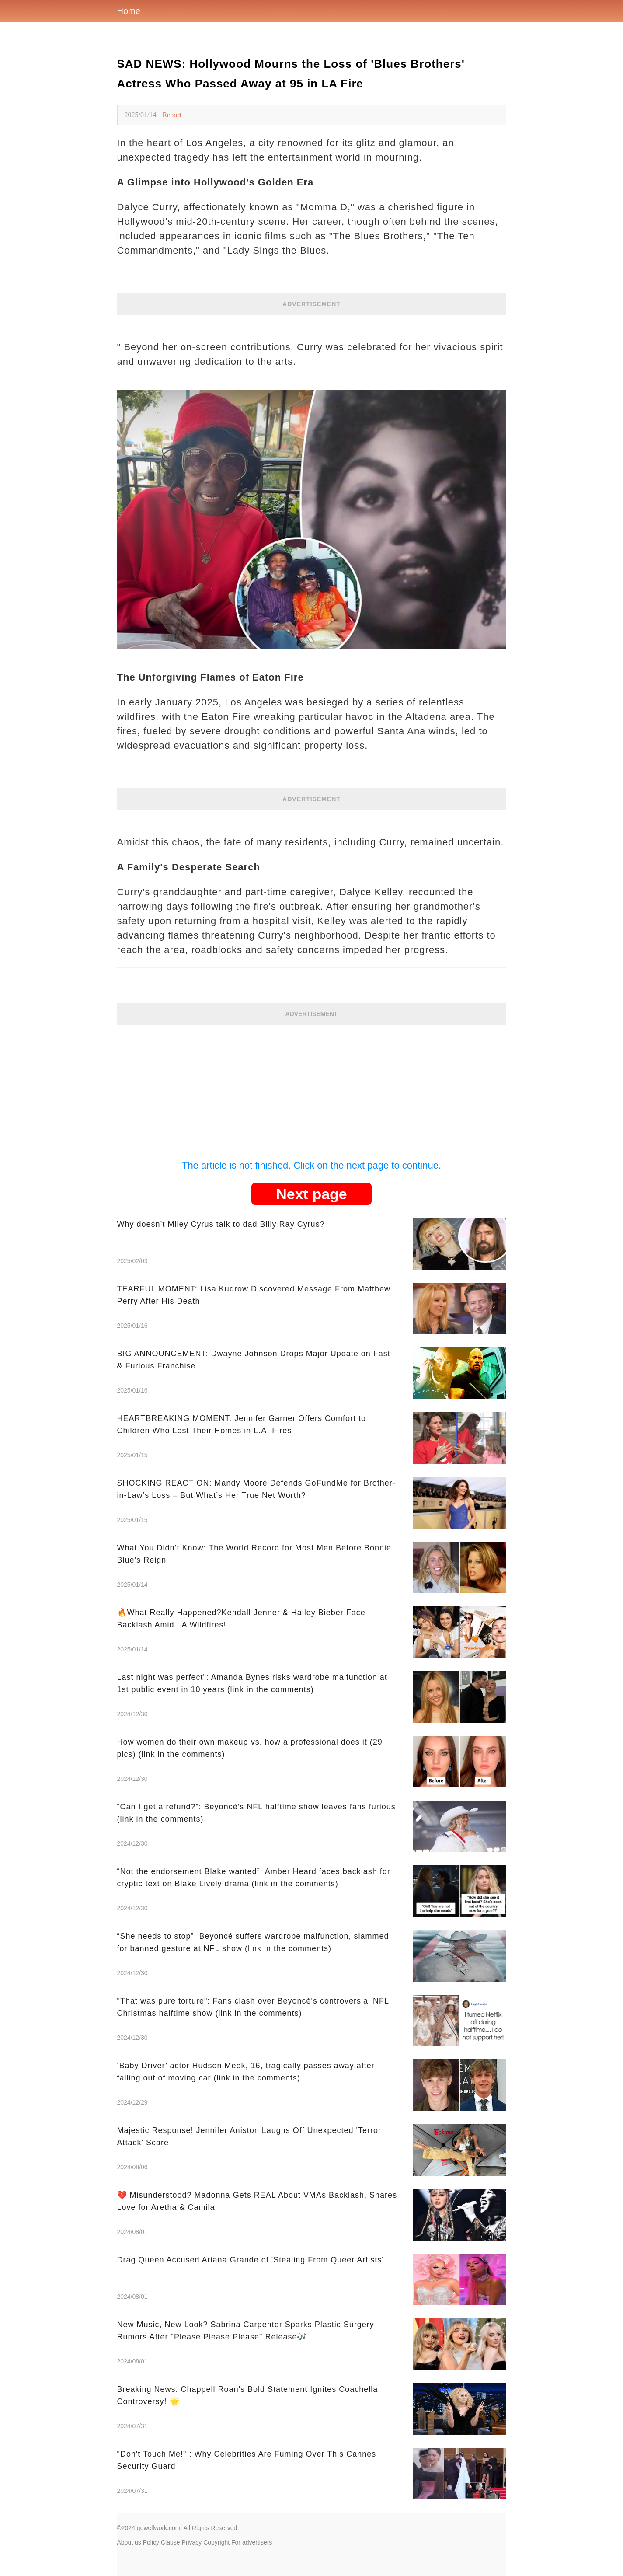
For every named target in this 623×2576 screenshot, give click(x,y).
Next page (311, 1194)
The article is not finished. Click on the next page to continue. (311, 1165)
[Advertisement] (311, 1086)
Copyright (216, 2542)
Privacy (191, 2542)
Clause (170, 2542)
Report (171, 115)
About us (129, 2542)
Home (128, 11)
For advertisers (251, 2542)
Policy (151, 2542)
